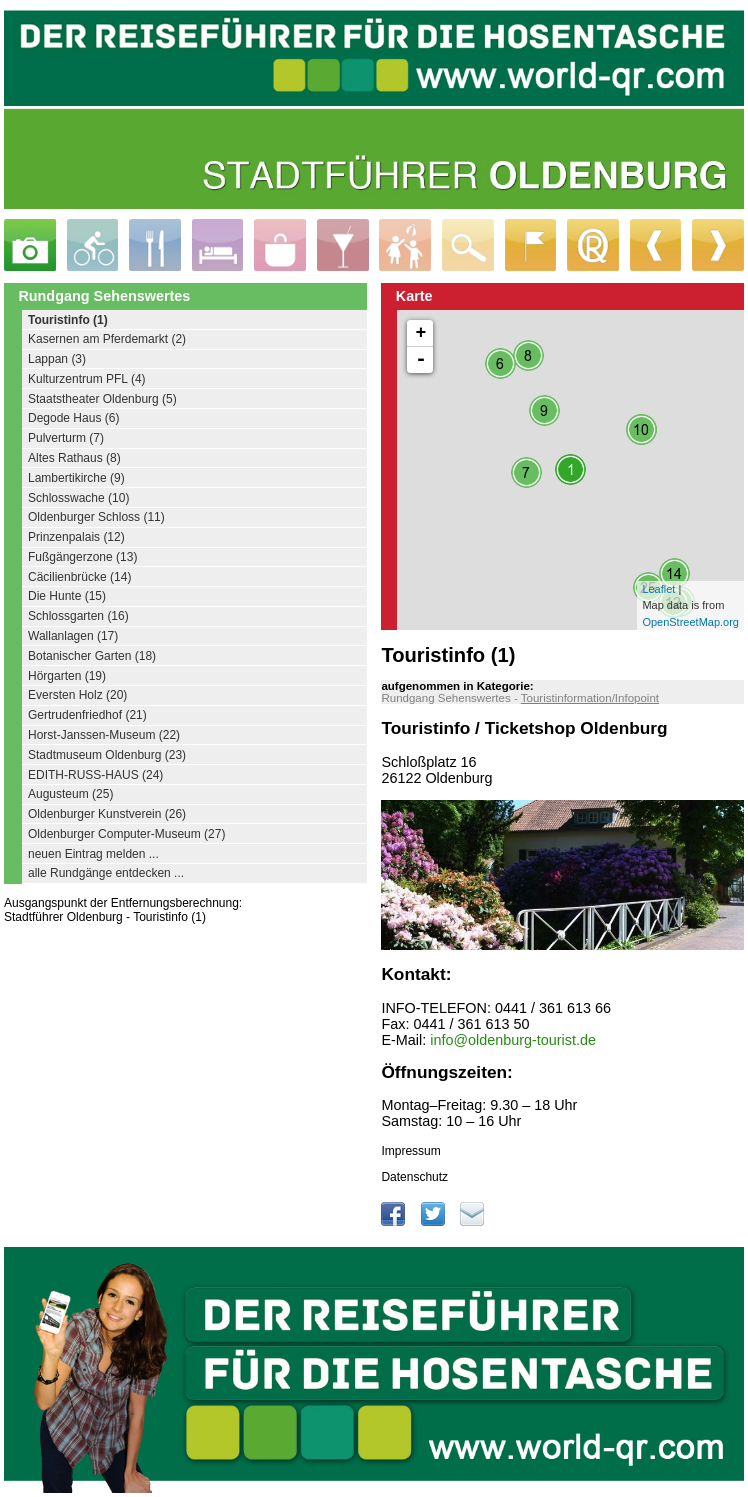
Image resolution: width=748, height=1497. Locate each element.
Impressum (410, 1151)
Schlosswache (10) (78, 498)
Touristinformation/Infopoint (590, 698)
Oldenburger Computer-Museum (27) (126, 834)
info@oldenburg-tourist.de (513, 1040)
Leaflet (658, 589)
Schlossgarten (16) (78, 616)
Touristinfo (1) (68, 320)
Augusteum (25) (70, 794)
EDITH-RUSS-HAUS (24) (95, 775)
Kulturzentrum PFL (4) (87, 379)
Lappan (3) (57, 359)
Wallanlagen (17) (73, 636)
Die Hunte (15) (67, 596)
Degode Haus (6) (73, 418)
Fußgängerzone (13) (82, 557)
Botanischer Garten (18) (92, 656)
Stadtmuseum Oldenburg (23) (107, 755)
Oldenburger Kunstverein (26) (107, 814)
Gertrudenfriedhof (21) (87, 715)
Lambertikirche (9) (76, 478)
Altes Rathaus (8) (74, 458)
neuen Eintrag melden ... (93, 854)
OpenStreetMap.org (690, 622)
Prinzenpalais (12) (76, 537)
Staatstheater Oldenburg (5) (102, 399)
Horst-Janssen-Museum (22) (104, 735)
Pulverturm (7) (66, 438)
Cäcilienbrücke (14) (79, 577)
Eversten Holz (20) (77, 695)
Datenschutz (414, 1177)
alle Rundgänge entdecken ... (106, 873)
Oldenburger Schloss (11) (96, 517)
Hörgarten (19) (67, 676)
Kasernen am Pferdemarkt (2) (107, 339)
